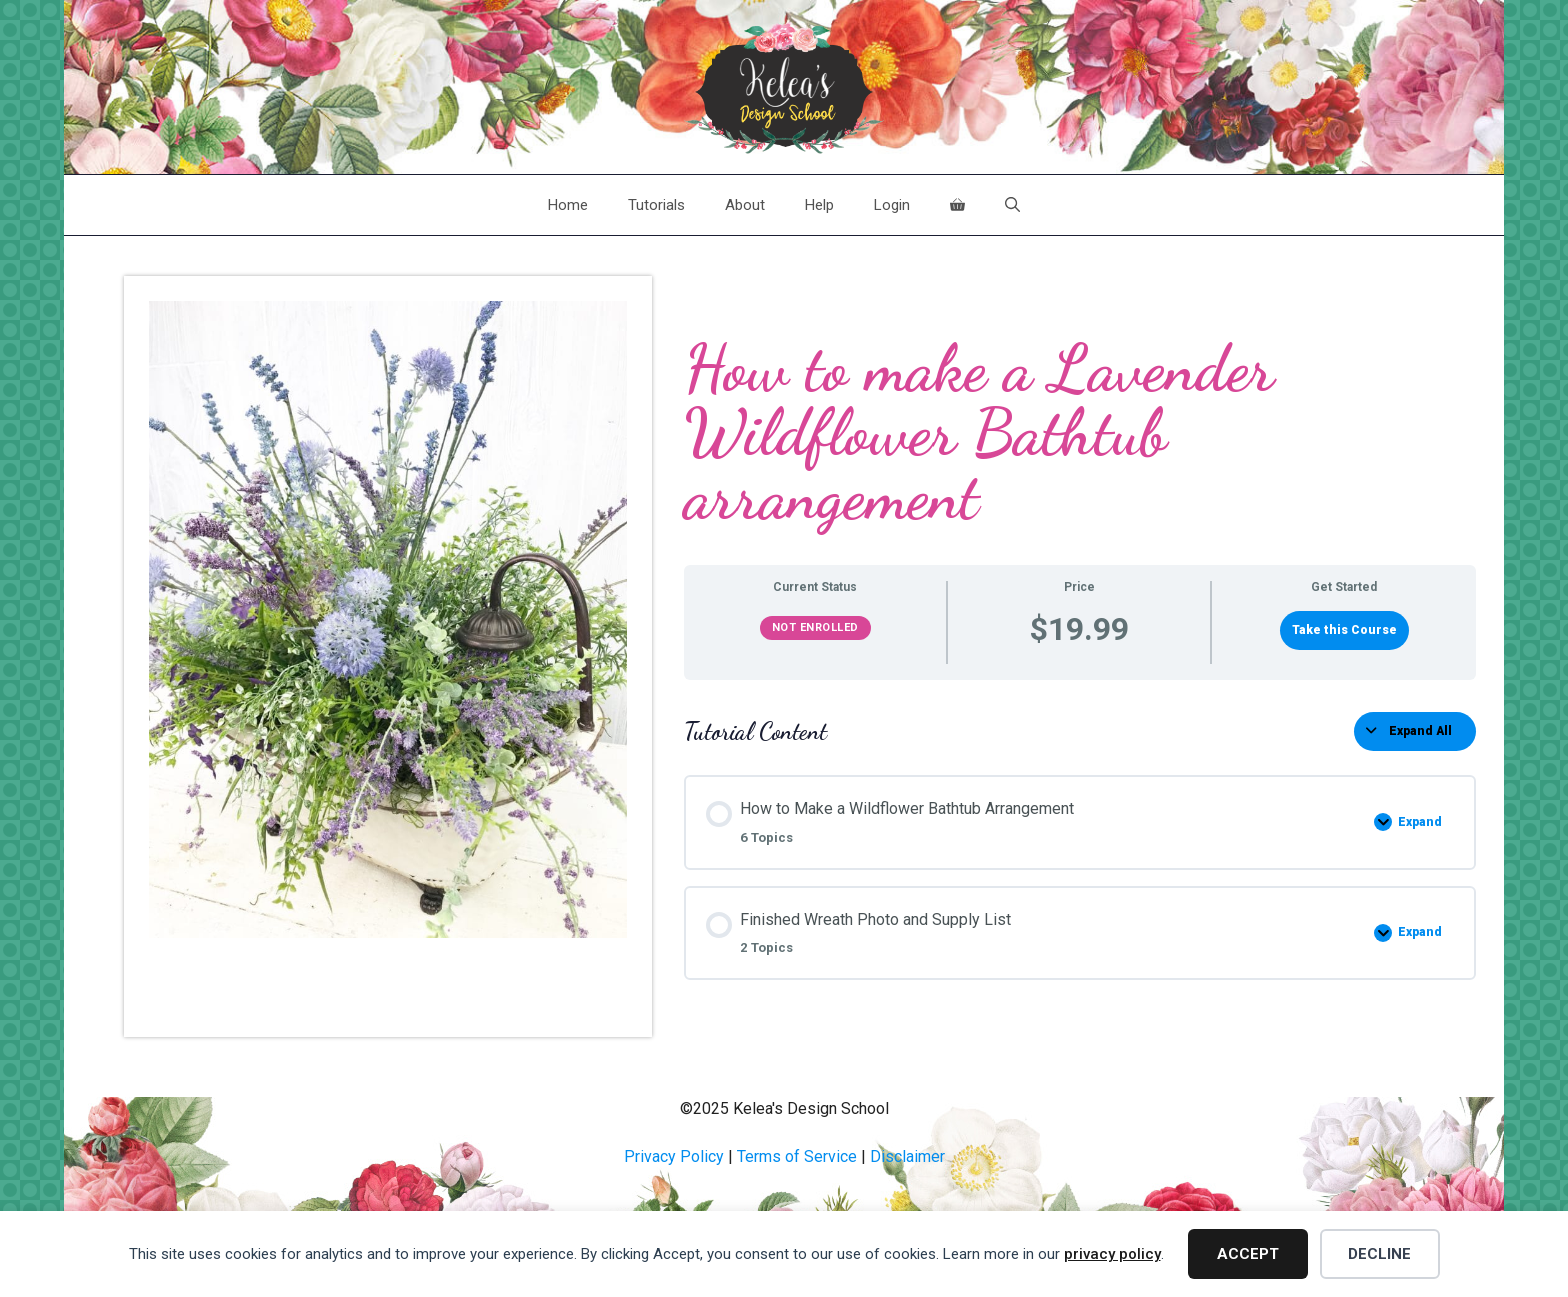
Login (892, 205)
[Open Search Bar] (1012, 205)
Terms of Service (797, 1156)
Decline (1379, 1254)
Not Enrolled (815, 627)
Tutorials (656, 205)
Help (819, 205)
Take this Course (1344, 630)
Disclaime (905, 1156)
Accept (1248, 1254)
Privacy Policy (674, 1156)
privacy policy (1112, 1254)
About (745, 205)
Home (568, 205)
